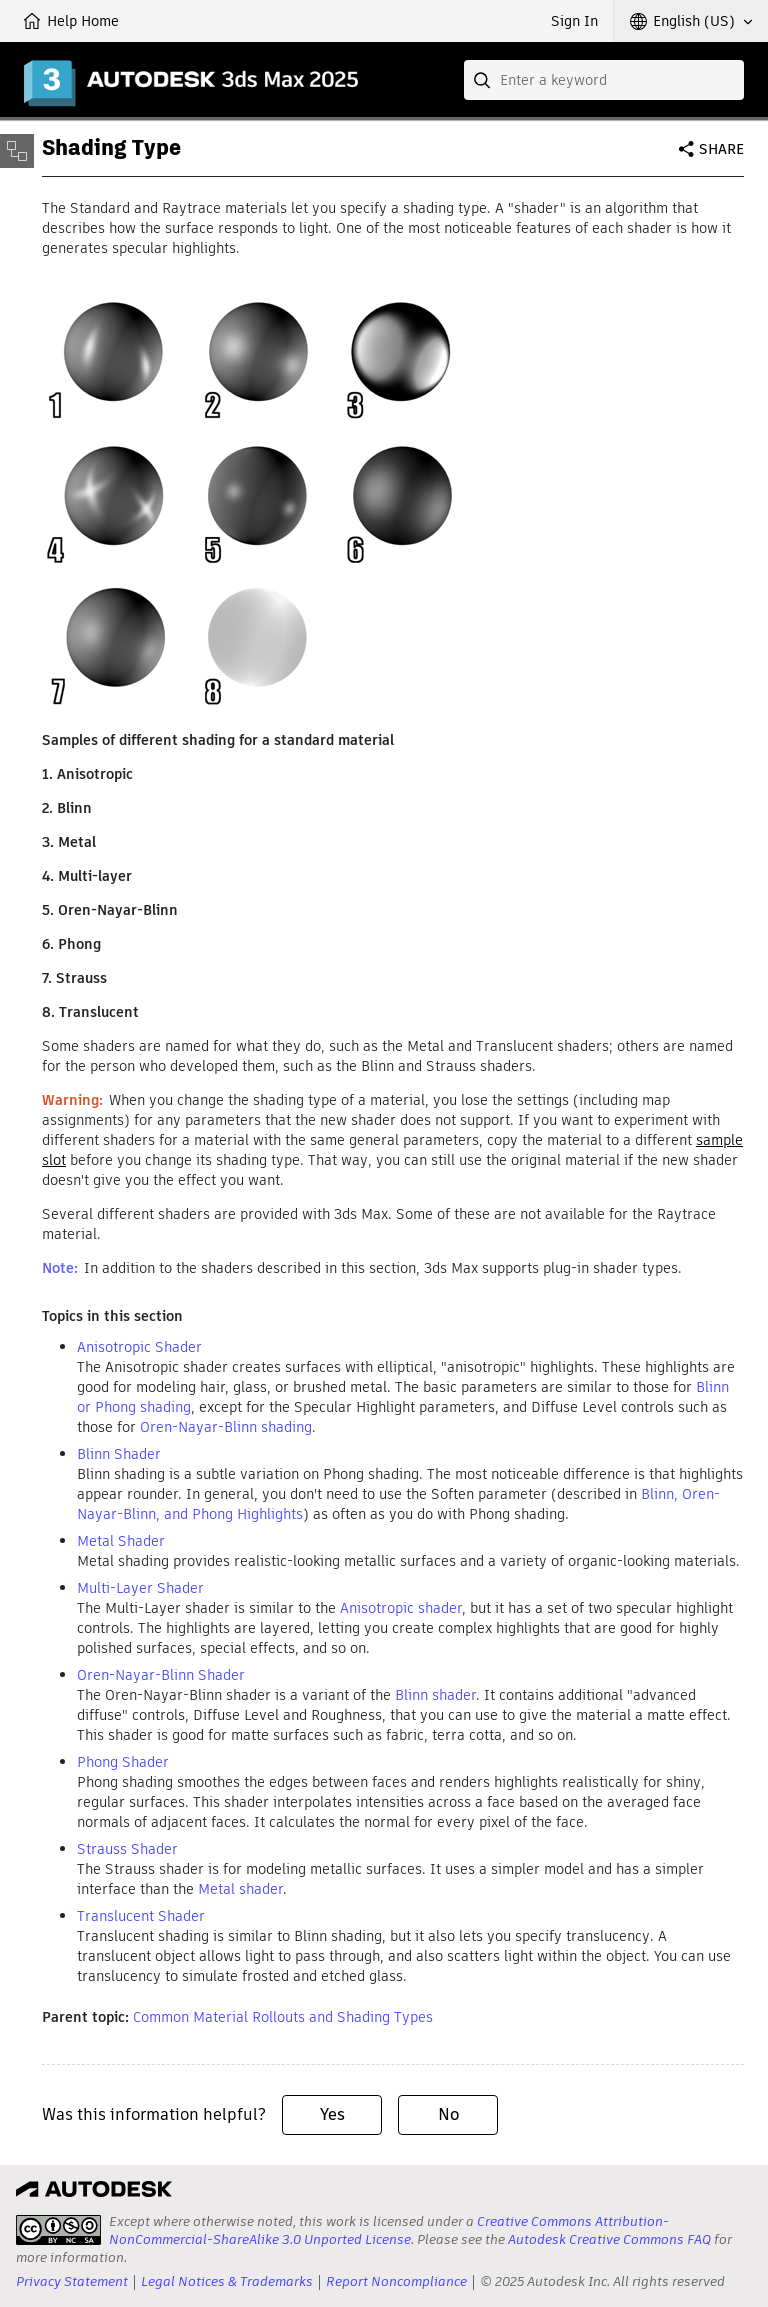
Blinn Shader (119, 1454)
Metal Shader (121, 1541)
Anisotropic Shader (139, 1347)
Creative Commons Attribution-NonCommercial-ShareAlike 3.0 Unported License (389, 2230)
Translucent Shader (141, 1916)
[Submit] (484, 80)
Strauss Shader (127, 1849)
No (448, 2114)
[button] (691, 21)
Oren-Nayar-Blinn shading (226, 1427)
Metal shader (240, 1889)
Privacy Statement (72, 2281)
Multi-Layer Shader (140, 1588)
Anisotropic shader (401, 1608)
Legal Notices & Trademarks (227, 2281)
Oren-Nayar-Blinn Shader (161, 1675)
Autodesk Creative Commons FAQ (609, 2239)
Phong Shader (123, 1762)
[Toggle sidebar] (17, 151)
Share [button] (721, 149)
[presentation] (58, 2230)
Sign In (574, 21)
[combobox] (604, 80)
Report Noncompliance (396, 2281)
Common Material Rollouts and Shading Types (283, 2017)
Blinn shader (435, 1695)
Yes (332, 2114)
